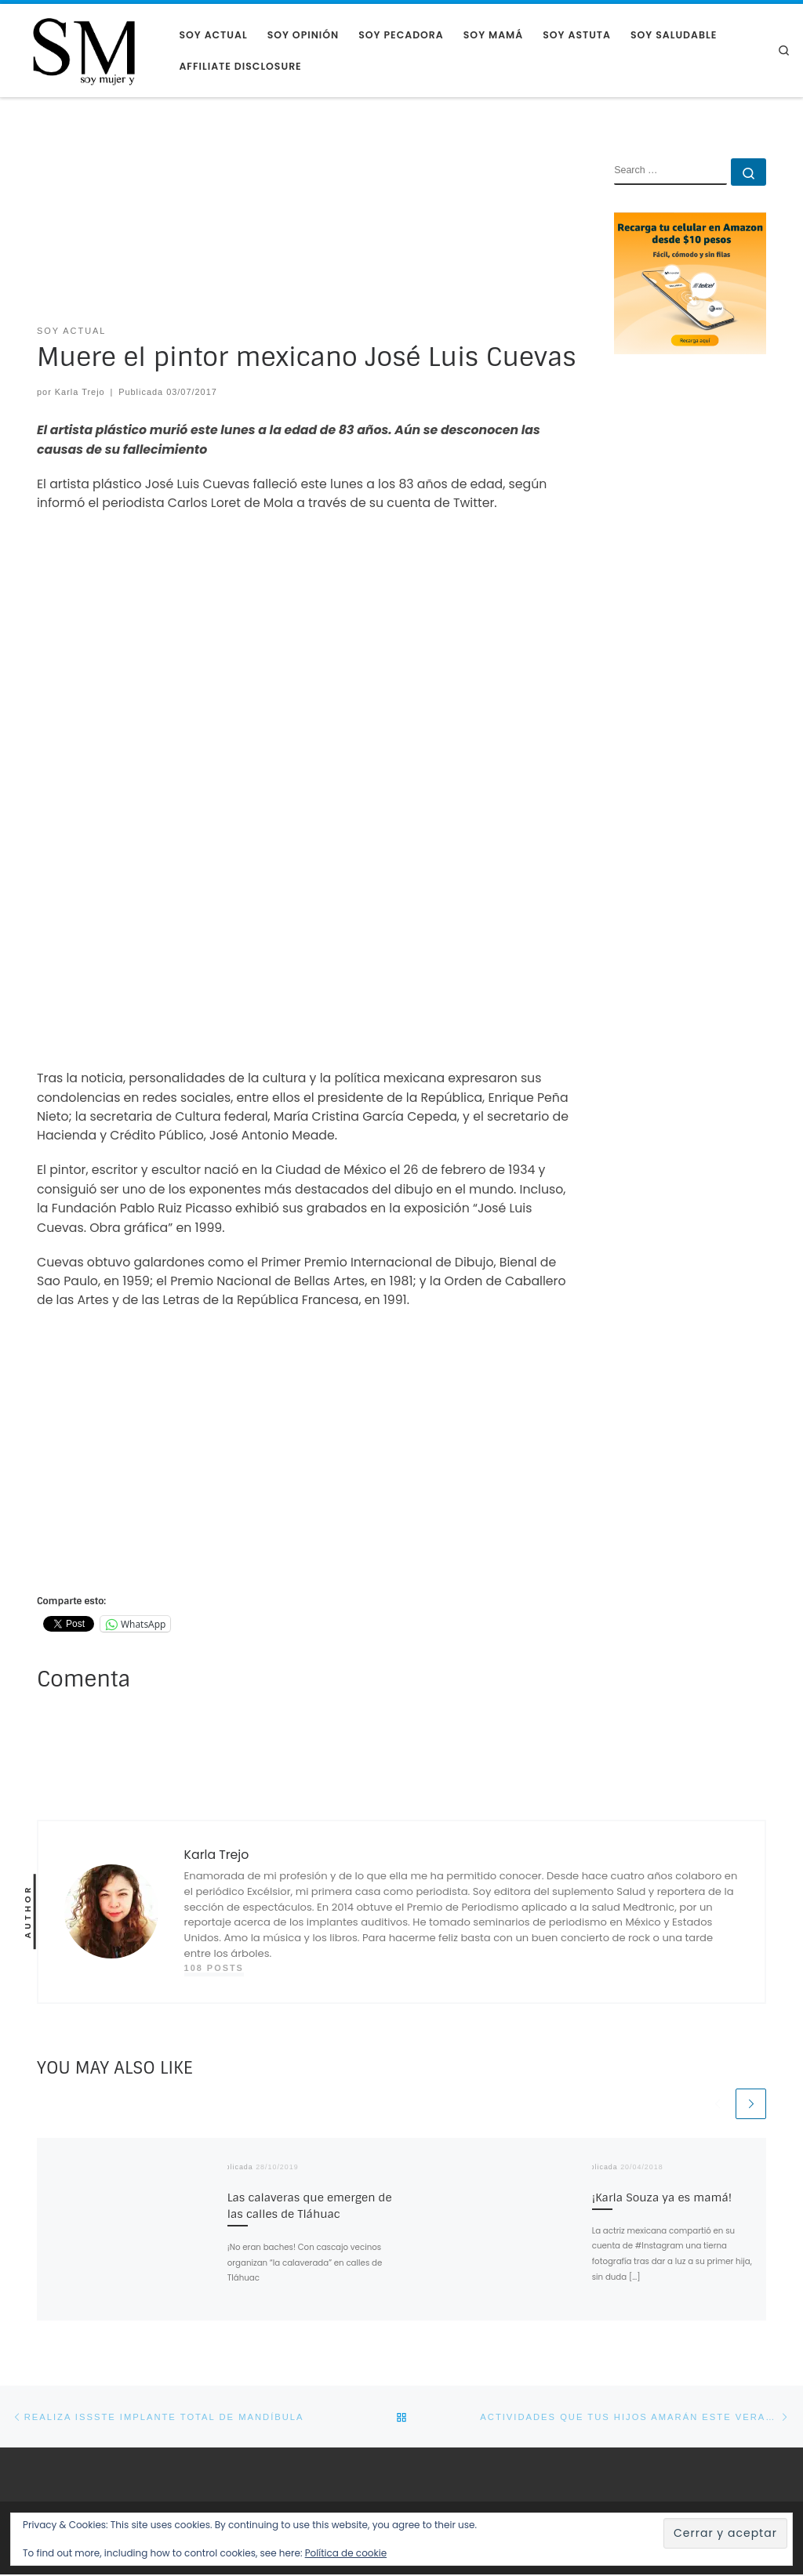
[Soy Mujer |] (83, 50)
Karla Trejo (80, 392)
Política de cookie (346, 2553)
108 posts (214, 1968)
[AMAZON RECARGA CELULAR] (690, 282)
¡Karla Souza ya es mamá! (662, 2197)
